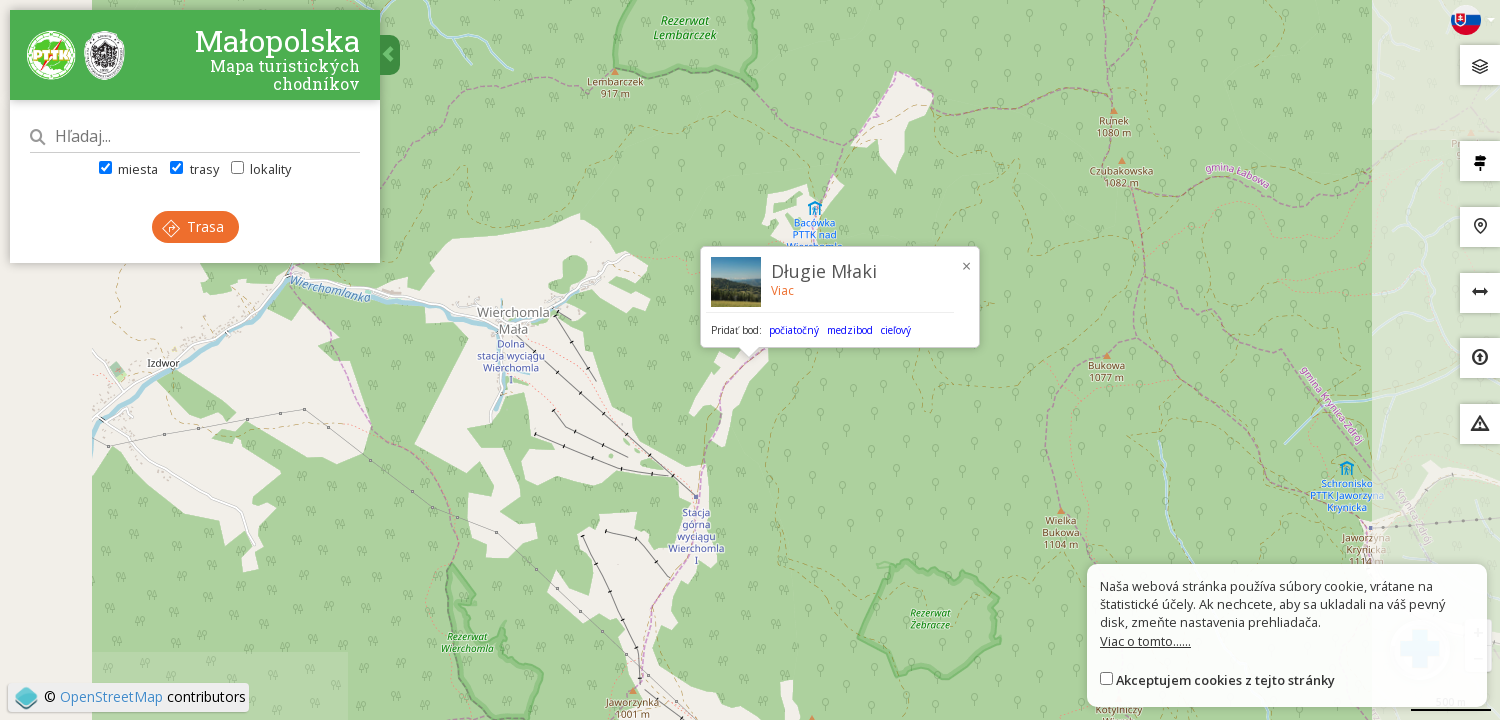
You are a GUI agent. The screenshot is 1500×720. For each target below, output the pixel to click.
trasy (194, 169)
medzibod (850, 330)
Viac (782, 290)
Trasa (193, 226)
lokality (261, 169)
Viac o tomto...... (1145, 641)
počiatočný (794, 330)
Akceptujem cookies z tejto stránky (1225, 680)
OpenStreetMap (111, 696)
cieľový (896, 330)
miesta (128, 169)
